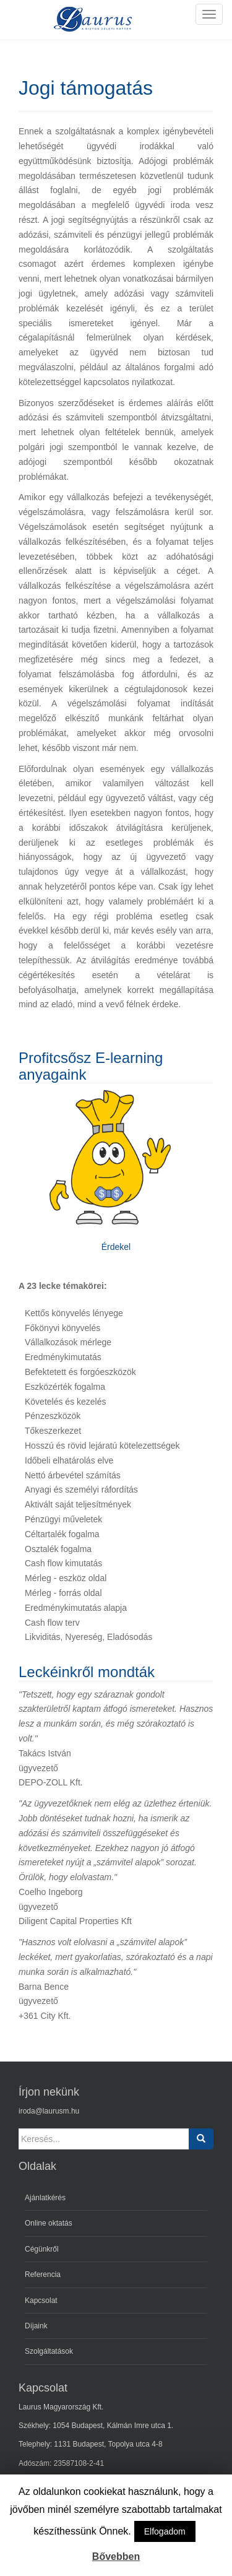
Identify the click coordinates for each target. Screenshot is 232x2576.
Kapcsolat (41, 2300)
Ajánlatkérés (45, 2197)
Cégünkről (42, 2249)
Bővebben (116, 2556)
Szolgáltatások (49, 2351)
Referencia (43, 2274)
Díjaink (36, 2326)
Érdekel (116, 1247)
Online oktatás (48, 2223)
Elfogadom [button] (165, 2531)
